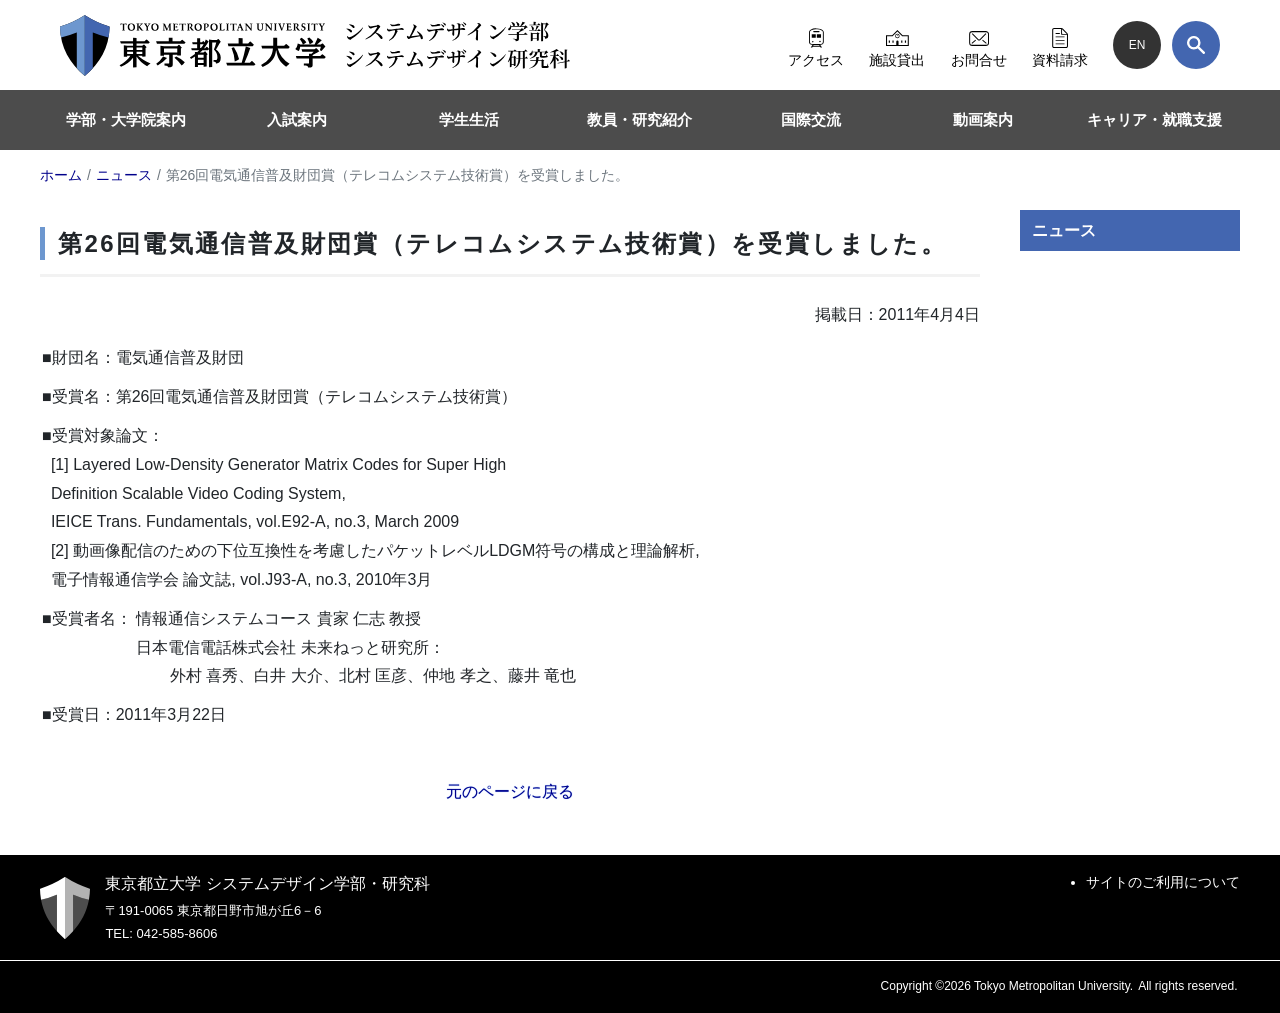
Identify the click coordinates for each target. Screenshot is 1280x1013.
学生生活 (469, 119)
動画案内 (983, 119)
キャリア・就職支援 (1154, 119)
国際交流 (811, 119)
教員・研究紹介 (639, 119)
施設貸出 (897, 45)
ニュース (1064, 230)
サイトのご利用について (1163, 882)
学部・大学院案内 (126, 119)
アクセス (816, 45)
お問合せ (979, 45)
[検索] (1196, 45)
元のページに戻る (510, 791)
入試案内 (297, 119)
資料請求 (1060, 45)
